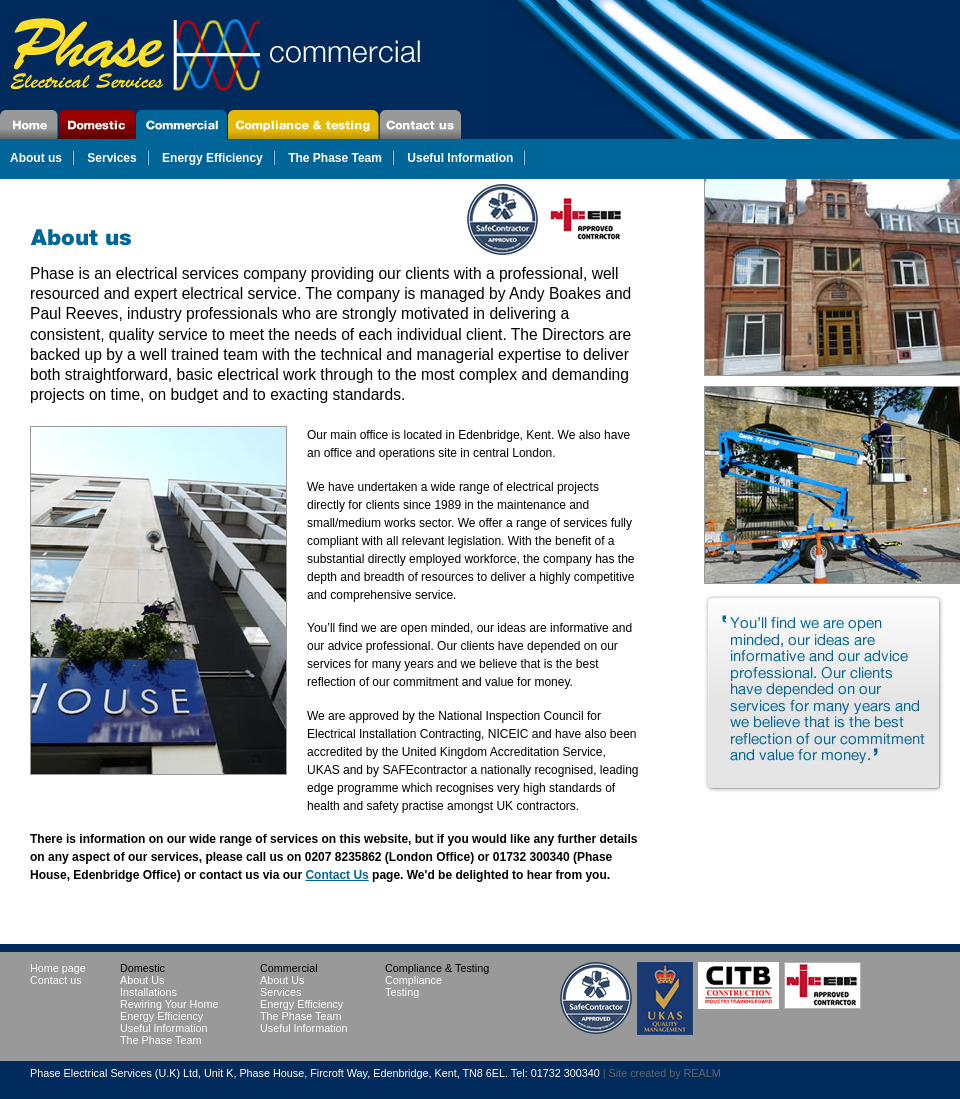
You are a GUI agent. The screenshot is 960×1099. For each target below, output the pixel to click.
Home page (29, 124)
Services (111, 158)
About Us (142, 980)
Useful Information (460, 158)
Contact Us (420, 124)
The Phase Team (335, 158)
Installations (148, 992)
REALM (702, 1073)
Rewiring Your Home (169, 1004)
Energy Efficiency (212, 158)
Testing (402, 992)
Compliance (413, 980)
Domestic (97, 124)
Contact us (56, 980)
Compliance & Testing (304, 124)
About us (36, 158)
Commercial (182, 124)
